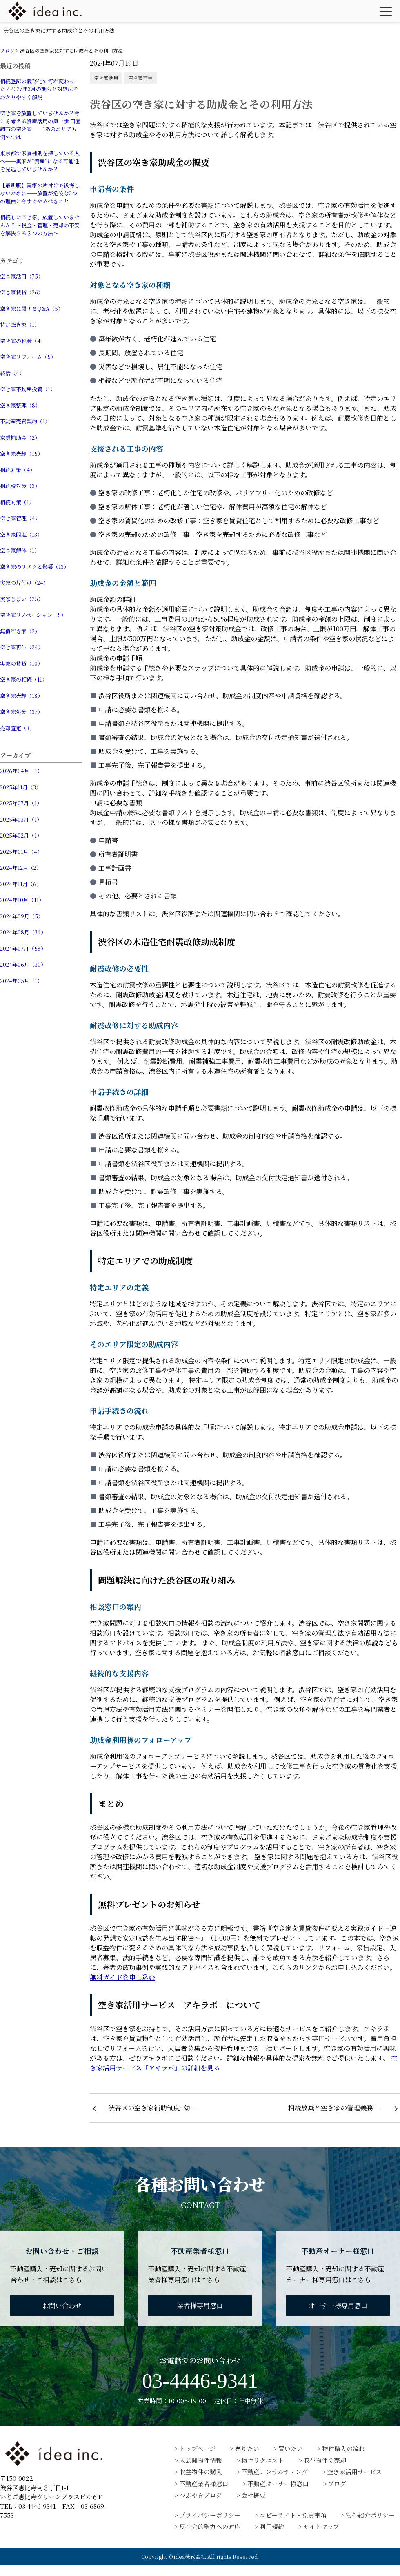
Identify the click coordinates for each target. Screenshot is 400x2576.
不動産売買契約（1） (25, 421)
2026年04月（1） (21, 771)
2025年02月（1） (21, 835)
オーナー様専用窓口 (338, 2305)
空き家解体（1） (20, 550)
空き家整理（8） (20, 405)
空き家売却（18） (21, 696)
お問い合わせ (62, 2305)
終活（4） (12, 373)
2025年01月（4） (21, 852)
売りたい (247, 2448)
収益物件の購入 (200, 2471)
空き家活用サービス (354, 2471)
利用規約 (272, 2526)
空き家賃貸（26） (21, 292)
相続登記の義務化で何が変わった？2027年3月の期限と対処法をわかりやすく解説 (39, 89)
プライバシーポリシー (209, 2515)
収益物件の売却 (324, 2460)
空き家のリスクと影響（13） (34, 566)
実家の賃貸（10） (21, 663)
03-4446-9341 (200, 2380)
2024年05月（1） (21, 981)
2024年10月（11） (22, 900)
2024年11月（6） (21, 884)
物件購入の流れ (343, 2448)
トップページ (197, 2448)
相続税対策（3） (20, 486)
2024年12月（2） (21, 867)
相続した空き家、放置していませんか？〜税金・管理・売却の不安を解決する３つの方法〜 (40, 225)
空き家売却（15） (21, 453)
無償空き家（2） (20, 631)
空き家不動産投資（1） (28, 389)
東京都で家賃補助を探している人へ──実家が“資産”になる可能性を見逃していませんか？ (40, 161)
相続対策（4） (17, 470)
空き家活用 (106, 77)
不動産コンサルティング (274, 2471)
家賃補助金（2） (20, 437)
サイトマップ (321, 2526)
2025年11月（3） (20, 787)
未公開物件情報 (200, 2460)
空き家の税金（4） (23, 341)
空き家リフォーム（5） (28, 357)
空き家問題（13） (21, 534)
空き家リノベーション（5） (33, 615)
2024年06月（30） (23, 964)
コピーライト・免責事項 (293, 2515)
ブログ (337, 2483)
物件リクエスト (262, 2460)
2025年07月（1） (21, 803)
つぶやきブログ (200, 2495)
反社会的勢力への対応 (209, 2526)
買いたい (290, 2448)
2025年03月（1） (21, 819)
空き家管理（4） (20, 518)
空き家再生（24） (21, 647)
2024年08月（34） (23, 932)
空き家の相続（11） (23, 679)
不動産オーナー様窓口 (278, 2483)
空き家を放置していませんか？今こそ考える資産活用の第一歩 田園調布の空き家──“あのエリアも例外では (40, 125)
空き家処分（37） (21, 711)
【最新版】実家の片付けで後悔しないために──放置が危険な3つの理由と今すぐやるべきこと (40, 193)
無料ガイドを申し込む (122, 1977)
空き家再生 (140, 77)
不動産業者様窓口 (203, 2483)
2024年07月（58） (23, 948)
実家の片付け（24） (24, 582)
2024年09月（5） (21, 916)
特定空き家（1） (20, 324)
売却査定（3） (17, 728)
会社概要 (253, 2495)
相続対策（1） (17, 502)
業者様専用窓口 (200, 2305)
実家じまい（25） (21, 599)
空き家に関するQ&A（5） (31, 308)
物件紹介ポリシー (370, 2515)
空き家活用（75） (21, 276)
